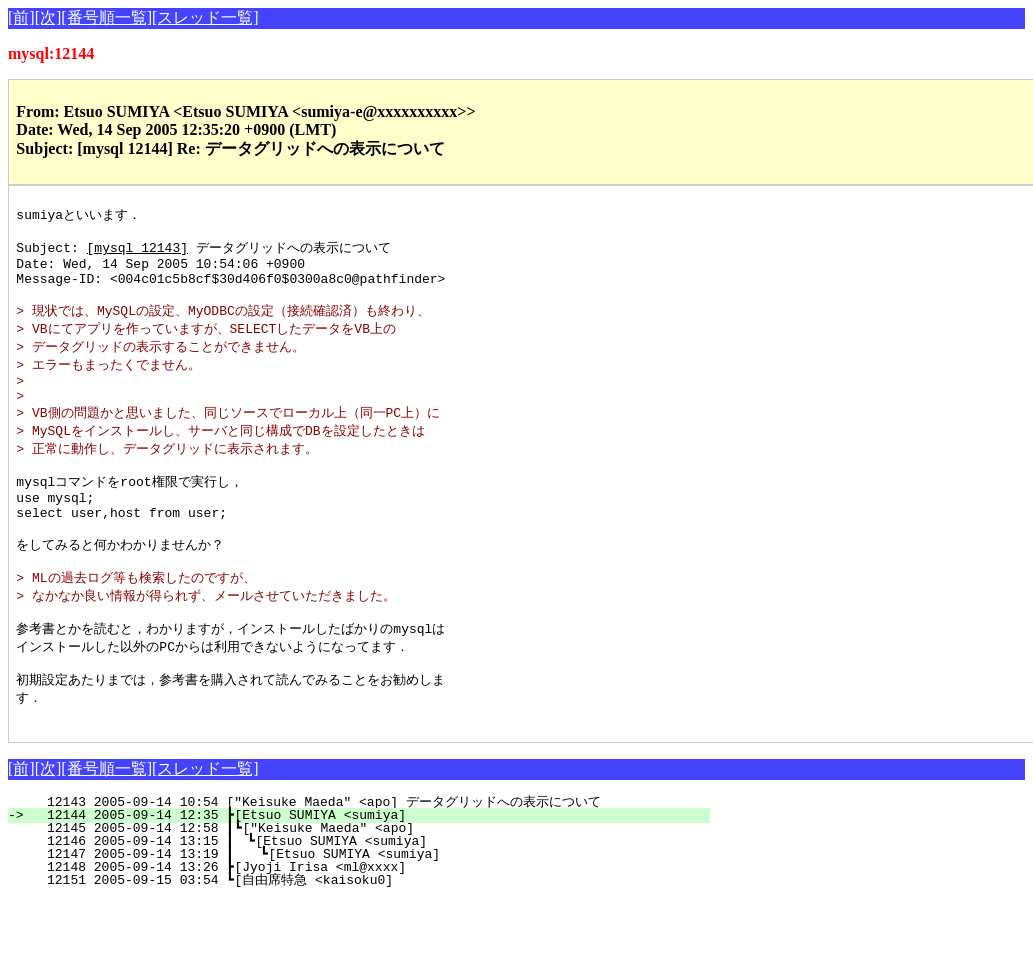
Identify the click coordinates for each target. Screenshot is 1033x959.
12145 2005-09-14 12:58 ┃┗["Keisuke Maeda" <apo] (366, 887)
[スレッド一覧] (205, 17)
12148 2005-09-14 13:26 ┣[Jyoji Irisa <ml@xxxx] (370, 926)
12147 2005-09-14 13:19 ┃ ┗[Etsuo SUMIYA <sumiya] (364, 913)
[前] (21, 17)
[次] (48, 17)
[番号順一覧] (106, 17)
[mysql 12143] (137, 252)
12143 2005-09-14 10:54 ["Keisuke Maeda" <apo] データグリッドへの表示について (354, 861)
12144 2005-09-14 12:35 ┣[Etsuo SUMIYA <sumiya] (370, 874)
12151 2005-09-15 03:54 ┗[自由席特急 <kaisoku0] (364, 939)
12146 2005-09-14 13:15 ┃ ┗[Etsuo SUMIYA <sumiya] (365, 900)
